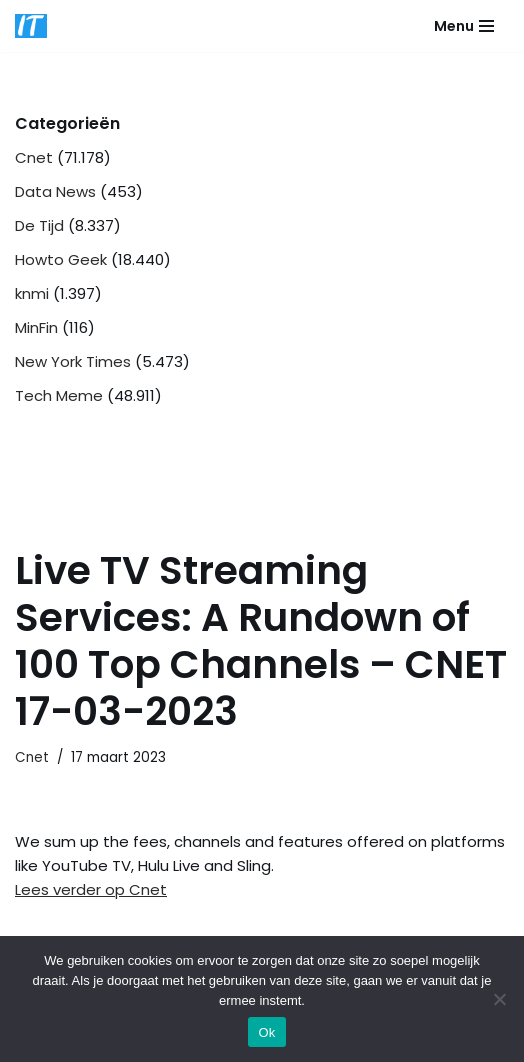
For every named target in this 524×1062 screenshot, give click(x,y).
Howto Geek (61, 259)
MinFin (36, 327)
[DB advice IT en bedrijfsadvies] (31, 26)
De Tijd (39, 225)
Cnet (34, 157)
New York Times (73, 361)
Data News (55, 191)
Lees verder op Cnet (91, 889)
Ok (266, 1032)
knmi (32, 293)
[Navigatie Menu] (464, 26)
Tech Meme (59, 395)
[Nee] (499, 999)
